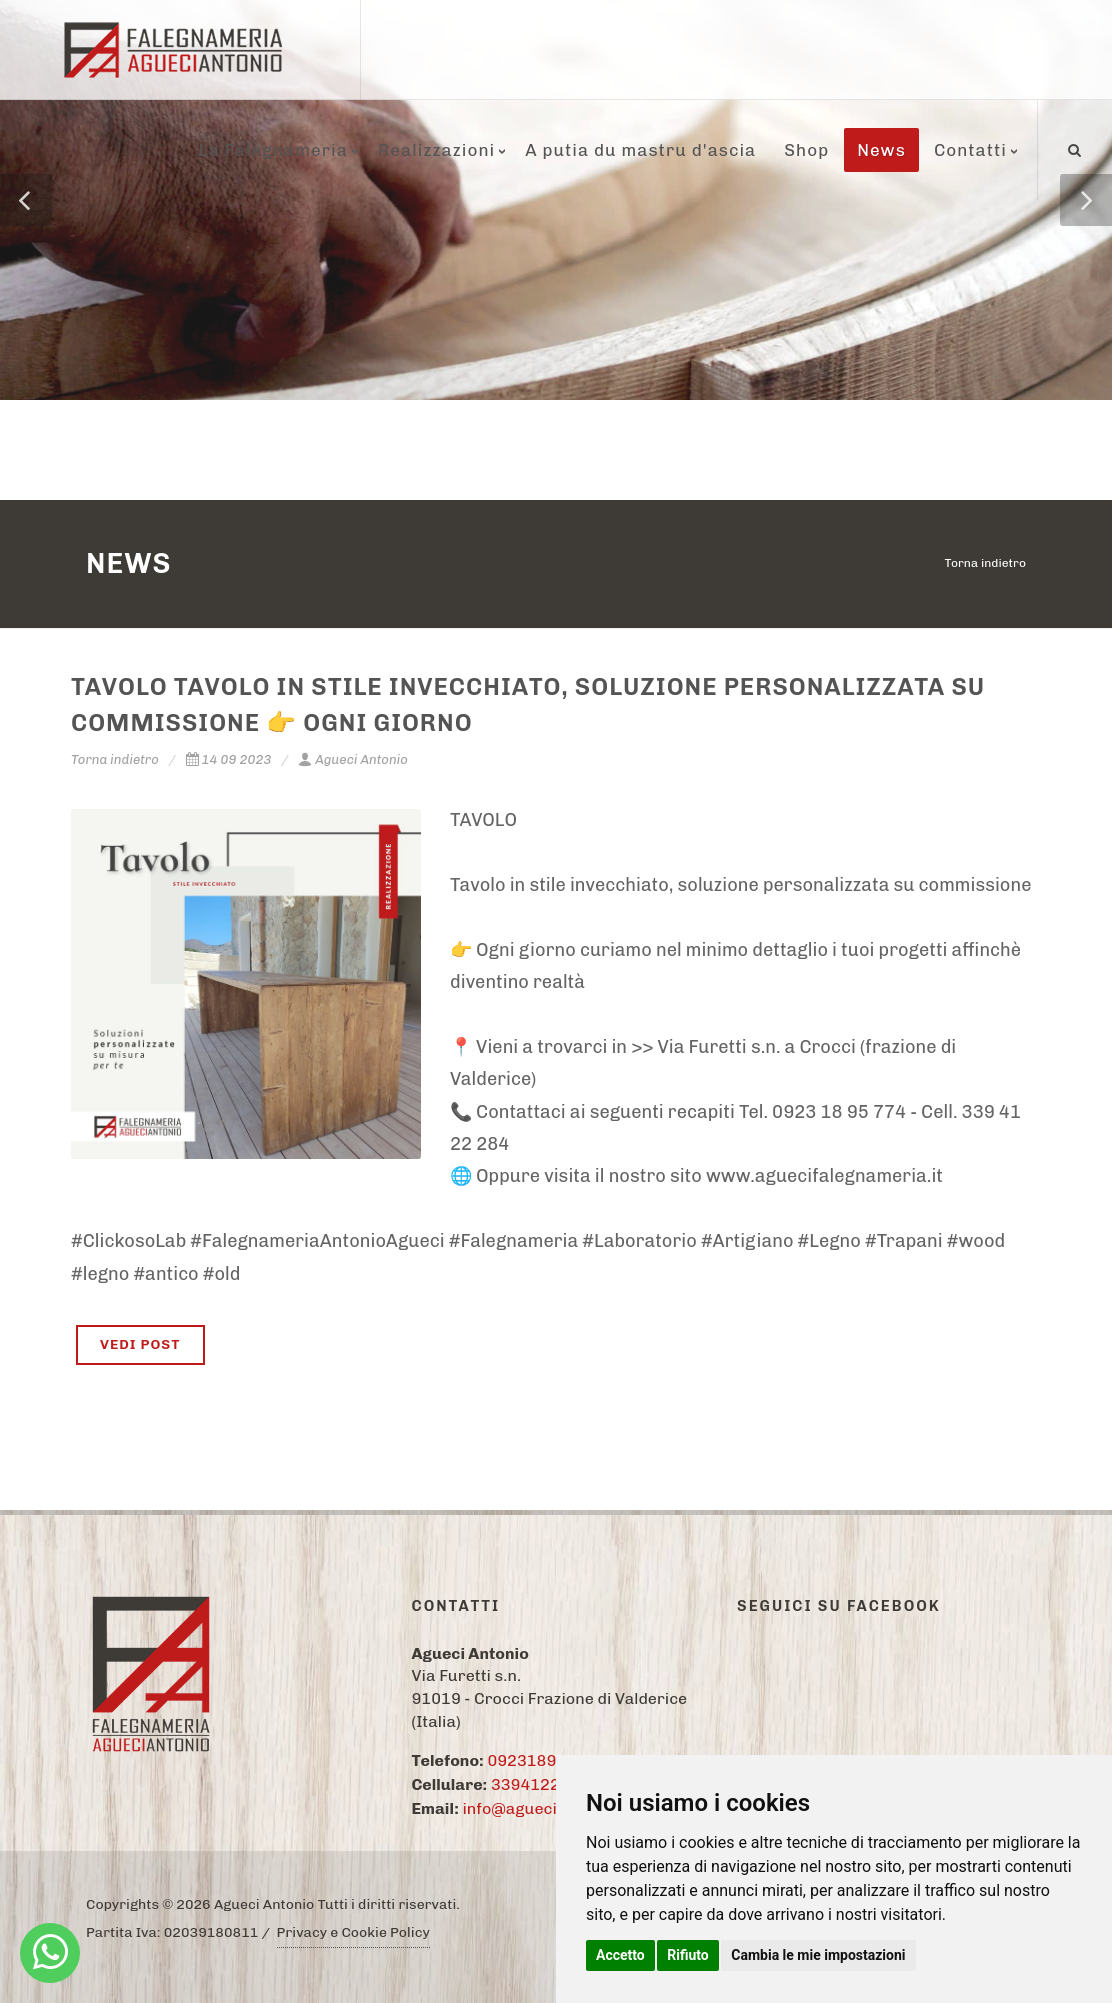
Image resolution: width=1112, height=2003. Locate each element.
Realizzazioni (436, 150)
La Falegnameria (273, 150)
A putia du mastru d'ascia (640, 150)
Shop (806, 150)
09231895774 (541, 1760)
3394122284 (540, 1784)
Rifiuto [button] (688, 1955)
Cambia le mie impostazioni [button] (818, 1955)
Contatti (970, 150)
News (881, 150)
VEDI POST (140, 1344)
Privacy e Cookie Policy (353, 1932)
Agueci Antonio (353, 759)
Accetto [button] (620, 1955)
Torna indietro (985, 563)
